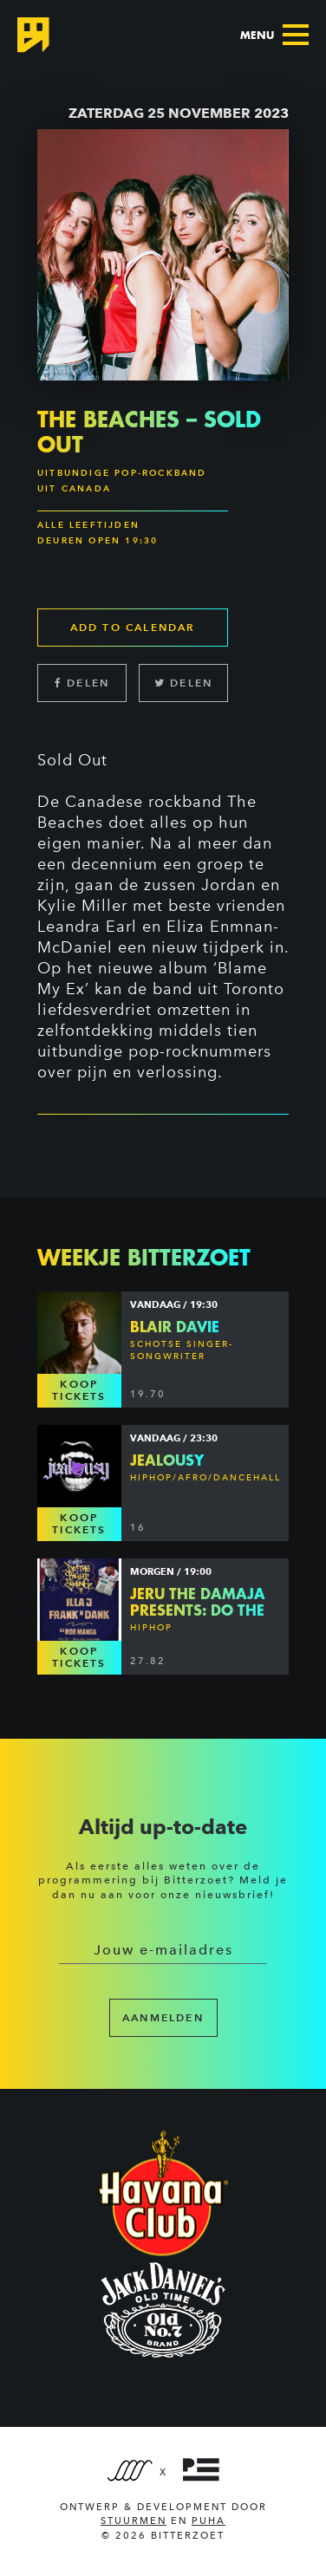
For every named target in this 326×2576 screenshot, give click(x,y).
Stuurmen (133, 2521)
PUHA (208, 2521)
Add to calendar (133, 627)
